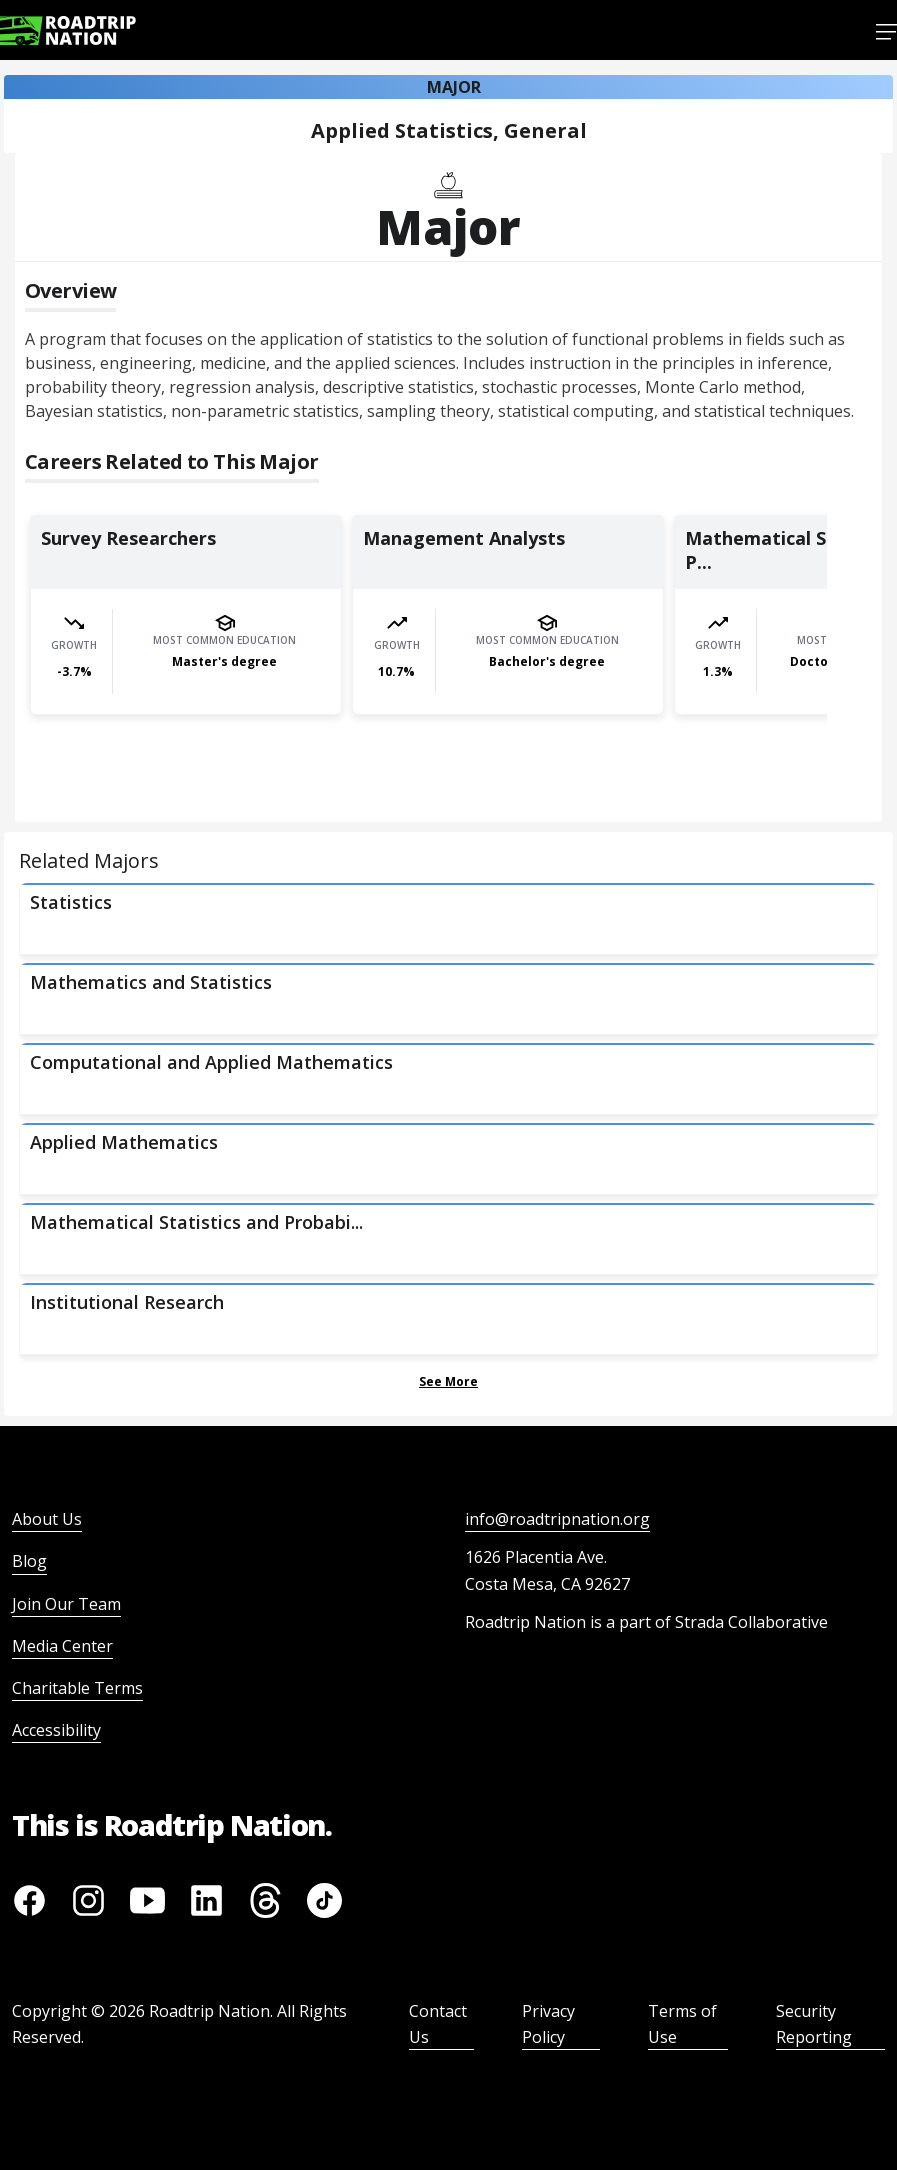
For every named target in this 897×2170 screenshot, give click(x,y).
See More (448, 1381)
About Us (47, 1519)
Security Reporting (814, 2024)
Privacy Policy (548, 2024)
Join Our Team (66, 1604)
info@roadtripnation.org (557, 1519)
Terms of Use (682, 2024)
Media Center (62, 1646)
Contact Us (438, 2024)
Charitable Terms (77, 1688)
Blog (29, 1561)
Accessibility (56, 1730)
